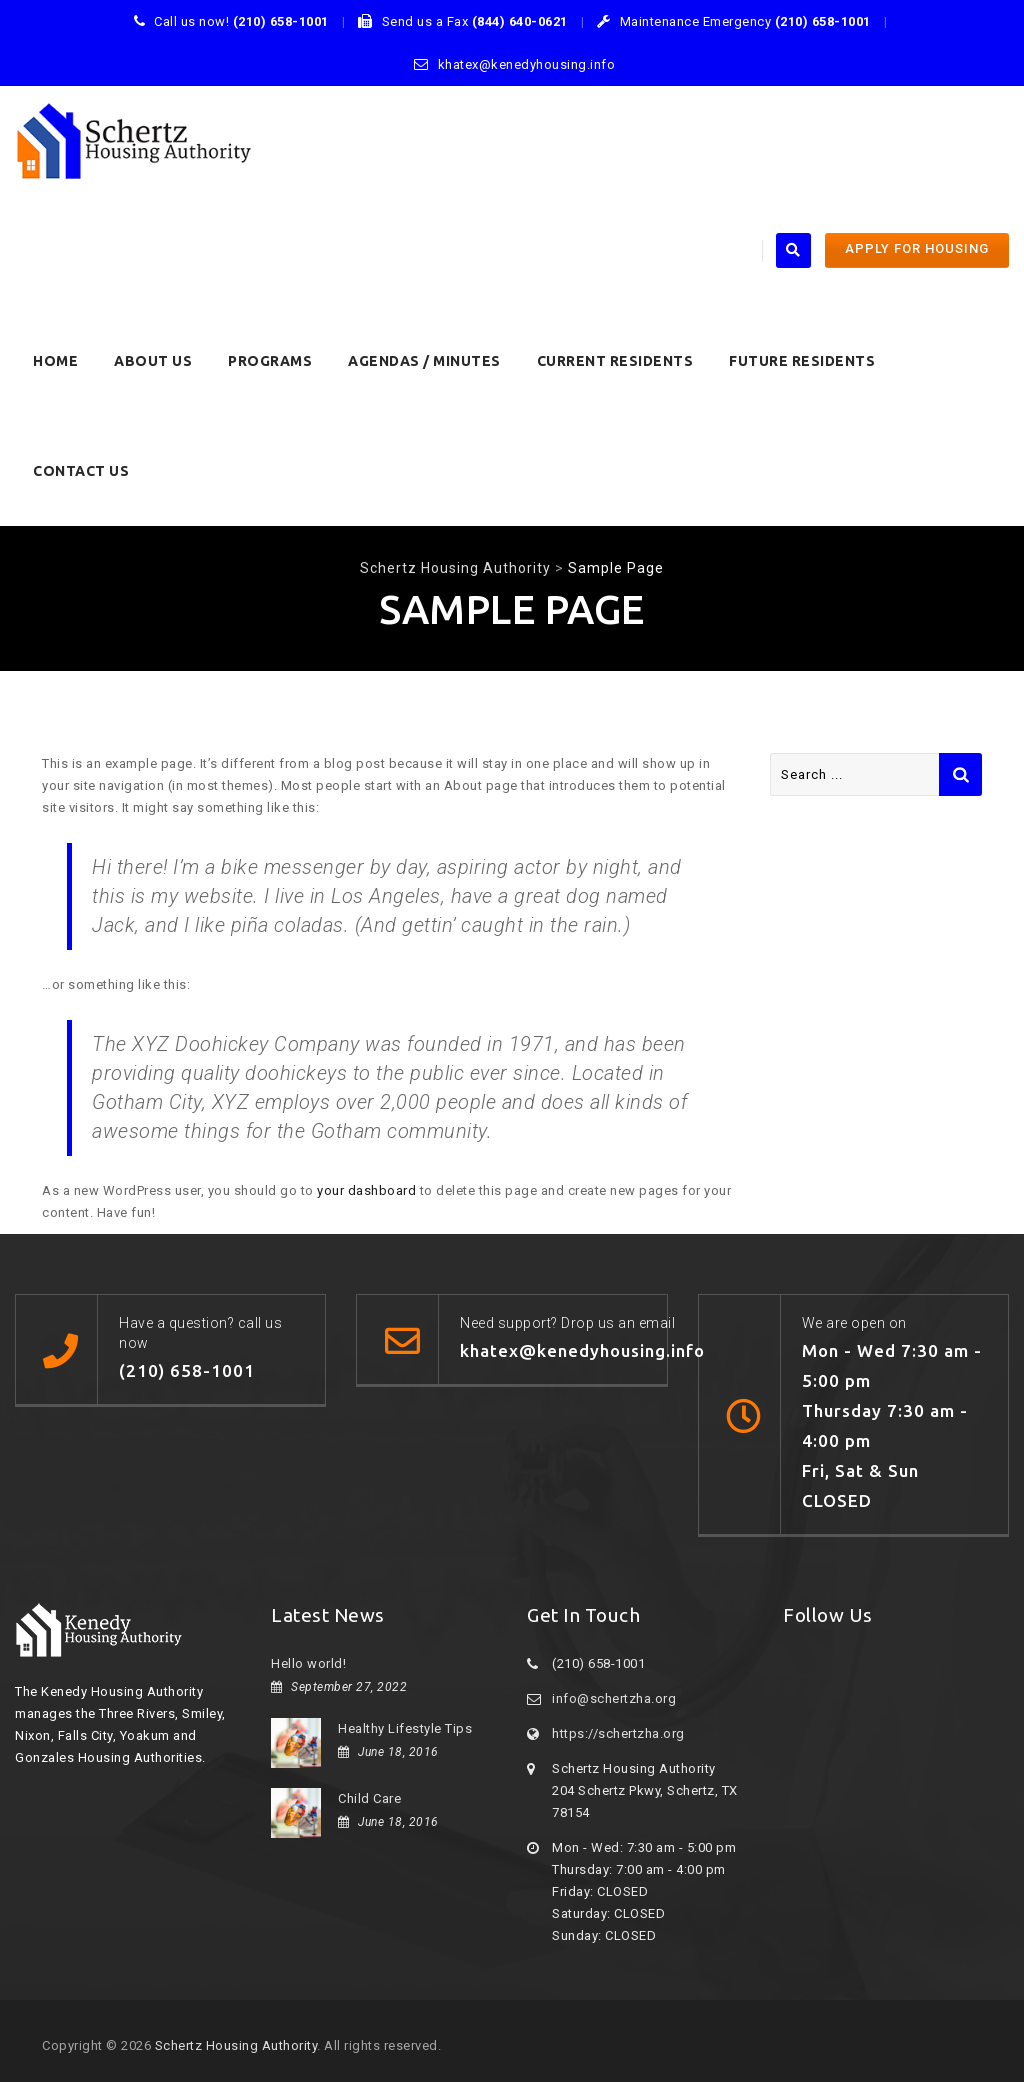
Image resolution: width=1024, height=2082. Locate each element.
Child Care (369, 1798)
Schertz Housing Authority (236, 2045)
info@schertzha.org (614, 1698)
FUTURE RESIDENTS (802, 361)
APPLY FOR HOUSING (917, 248)
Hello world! (308, 1663)
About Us (153, 361)
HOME (55, 361)
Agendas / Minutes (424, 361)
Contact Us (81, 471)
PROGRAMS (270, 361)
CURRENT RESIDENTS (615, 361)
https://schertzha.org (618, 1733)
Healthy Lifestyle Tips (405, 1728)
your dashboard (366, 1190)
